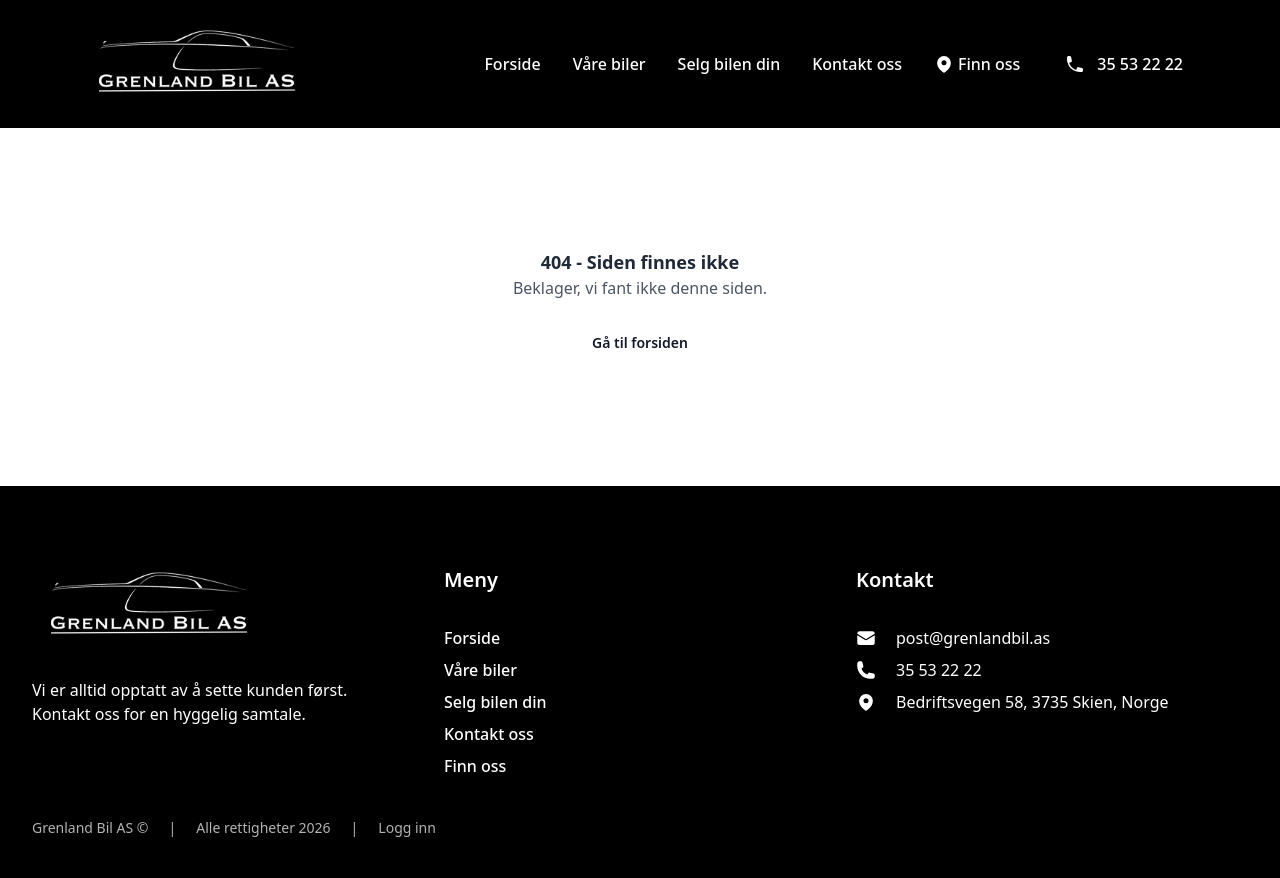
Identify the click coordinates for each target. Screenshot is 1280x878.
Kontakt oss (857, 64)
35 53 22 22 (1124, 64)
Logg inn (407, 827)
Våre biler (609, 64)
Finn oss (977, 64)
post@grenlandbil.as (973, 638)
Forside (512, 64)
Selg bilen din (729, 64)
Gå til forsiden (640, 342)
